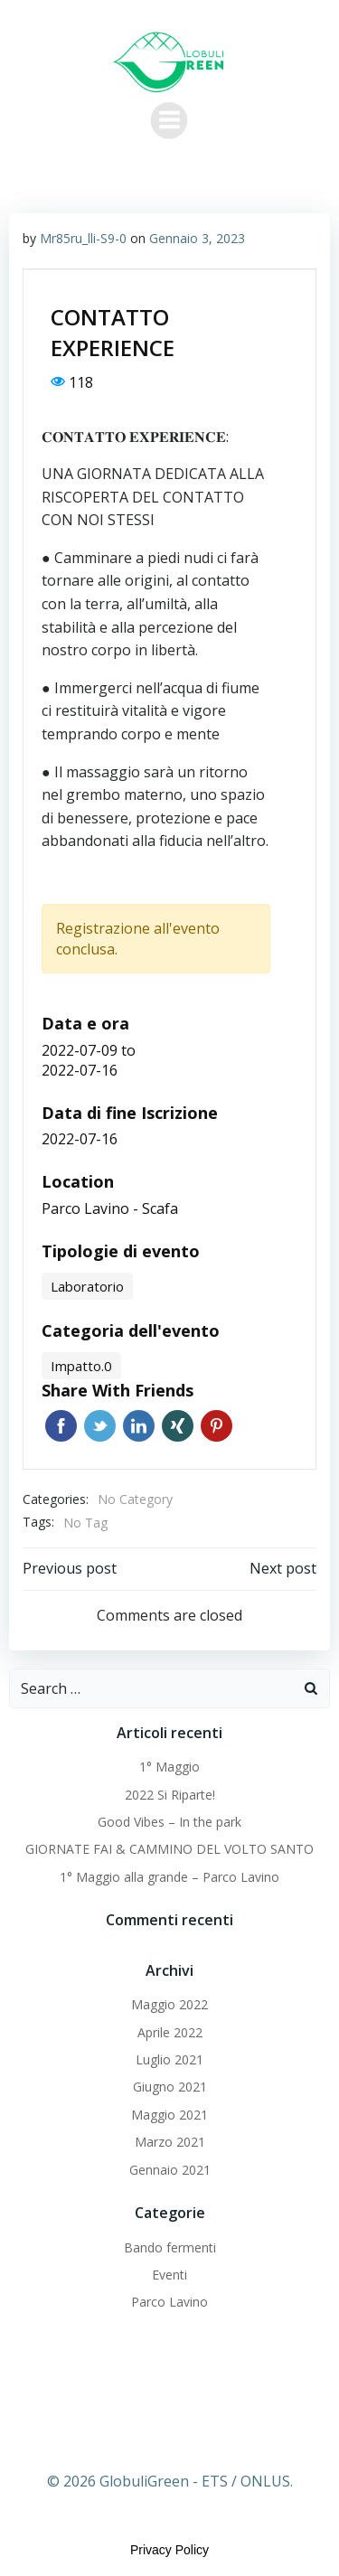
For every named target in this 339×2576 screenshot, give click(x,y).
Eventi (169, 2274)
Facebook (61, 1426)
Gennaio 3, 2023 (197, 238)
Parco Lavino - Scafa (110, 1208)
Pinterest (216, 1426)
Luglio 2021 (169, 2059)
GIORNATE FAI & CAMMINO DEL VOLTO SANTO (169, 1848)
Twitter (100, 1426)
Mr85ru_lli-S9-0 (83, 238)
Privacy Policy (169, 2550)
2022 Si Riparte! (170, 1794)
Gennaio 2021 (170, 2169)
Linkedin (139, 1426)
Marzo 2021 (170, 2141)
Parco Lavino (169, 2301)
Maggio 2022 (169, 2004)
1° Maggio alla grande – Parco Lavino (169, 1876)
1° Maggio (169, 1766)
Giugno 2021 (170, 2086)
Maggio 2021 (169, 2114)
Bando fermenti (170, 2247)
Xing (177, 1426)
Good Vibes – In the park (169, 1821)
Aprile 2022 (169, 2032)
